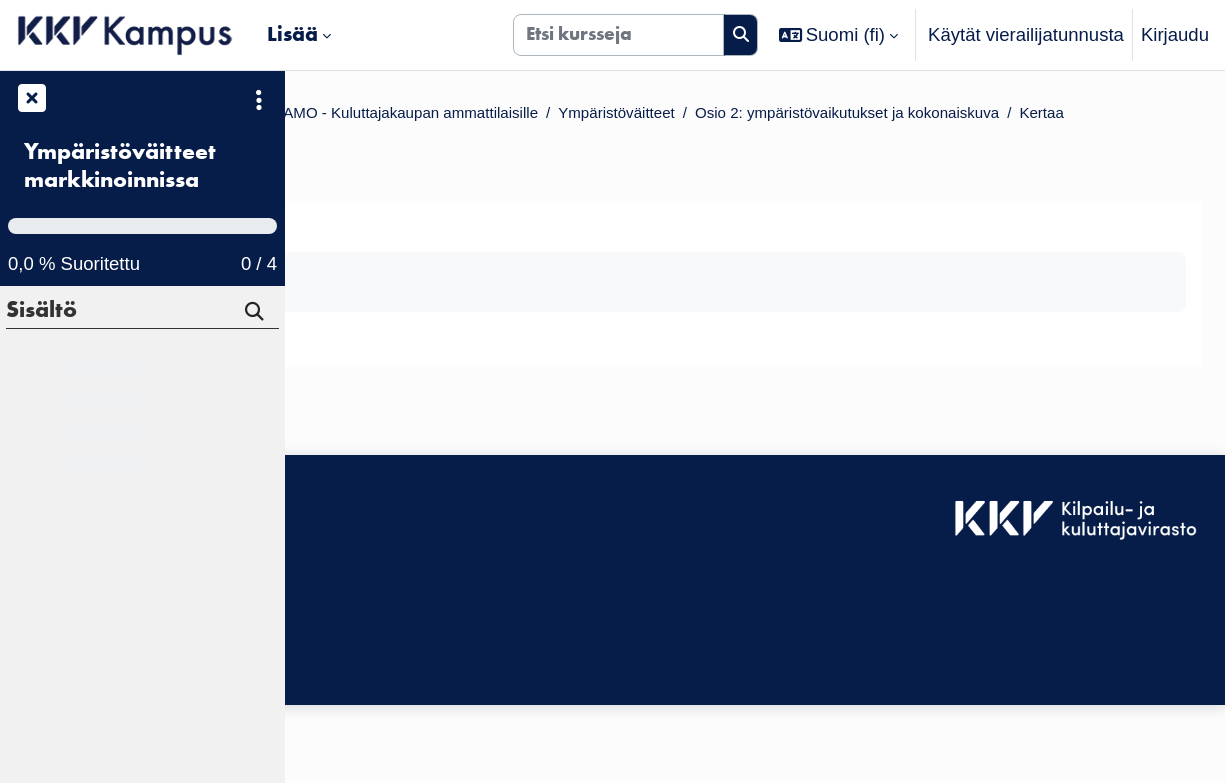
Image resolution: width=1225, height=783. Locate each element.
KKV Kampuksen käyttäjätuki (419, 612)
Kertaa (753, 143)
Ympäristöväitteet (1001, 115)
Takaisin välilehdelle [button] (419, 254)
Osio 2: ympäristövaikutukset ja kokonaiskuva (517, 143)
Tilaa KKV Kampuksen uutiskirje (431, 684)
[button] (839, 35)
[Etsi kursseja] (618, 35)
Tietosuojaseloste (372, 640)
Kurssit (419, 115)
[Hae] (256, 314)
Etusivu (339, 115)
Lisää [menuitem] (292, 34)
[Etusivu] (125, 35)
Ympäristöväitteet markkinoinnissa (120, 166)
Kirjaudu (1175, 34)
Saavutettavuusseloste (393, 584)
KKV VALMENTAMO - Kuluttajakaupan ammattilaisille (689, 115)
